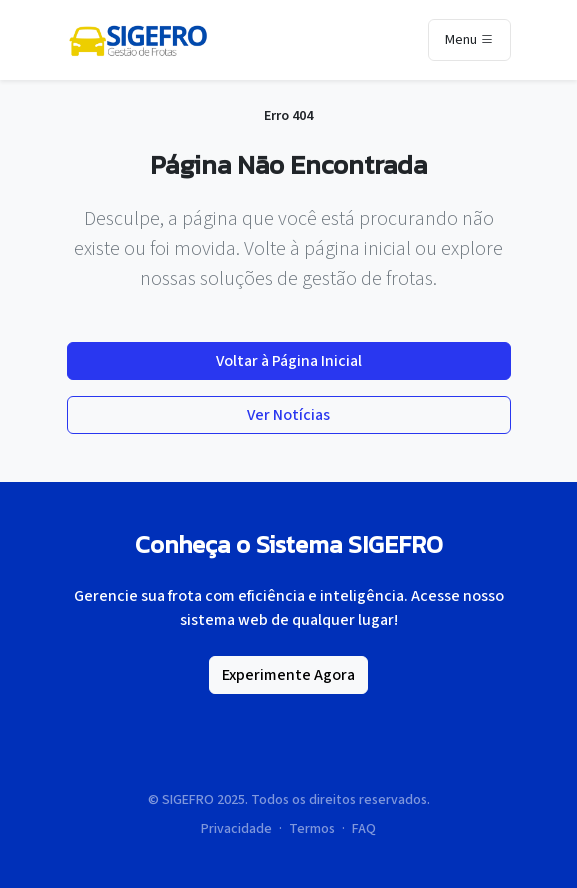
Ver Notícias (288, 415)
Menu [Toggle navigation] (469, 41)
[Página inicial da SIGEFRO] (138, 40)
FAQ (364, 829)
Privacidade (236, 829)
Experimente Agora (288, 675)
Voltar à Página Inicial (289, 361)
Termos (312, 829)
